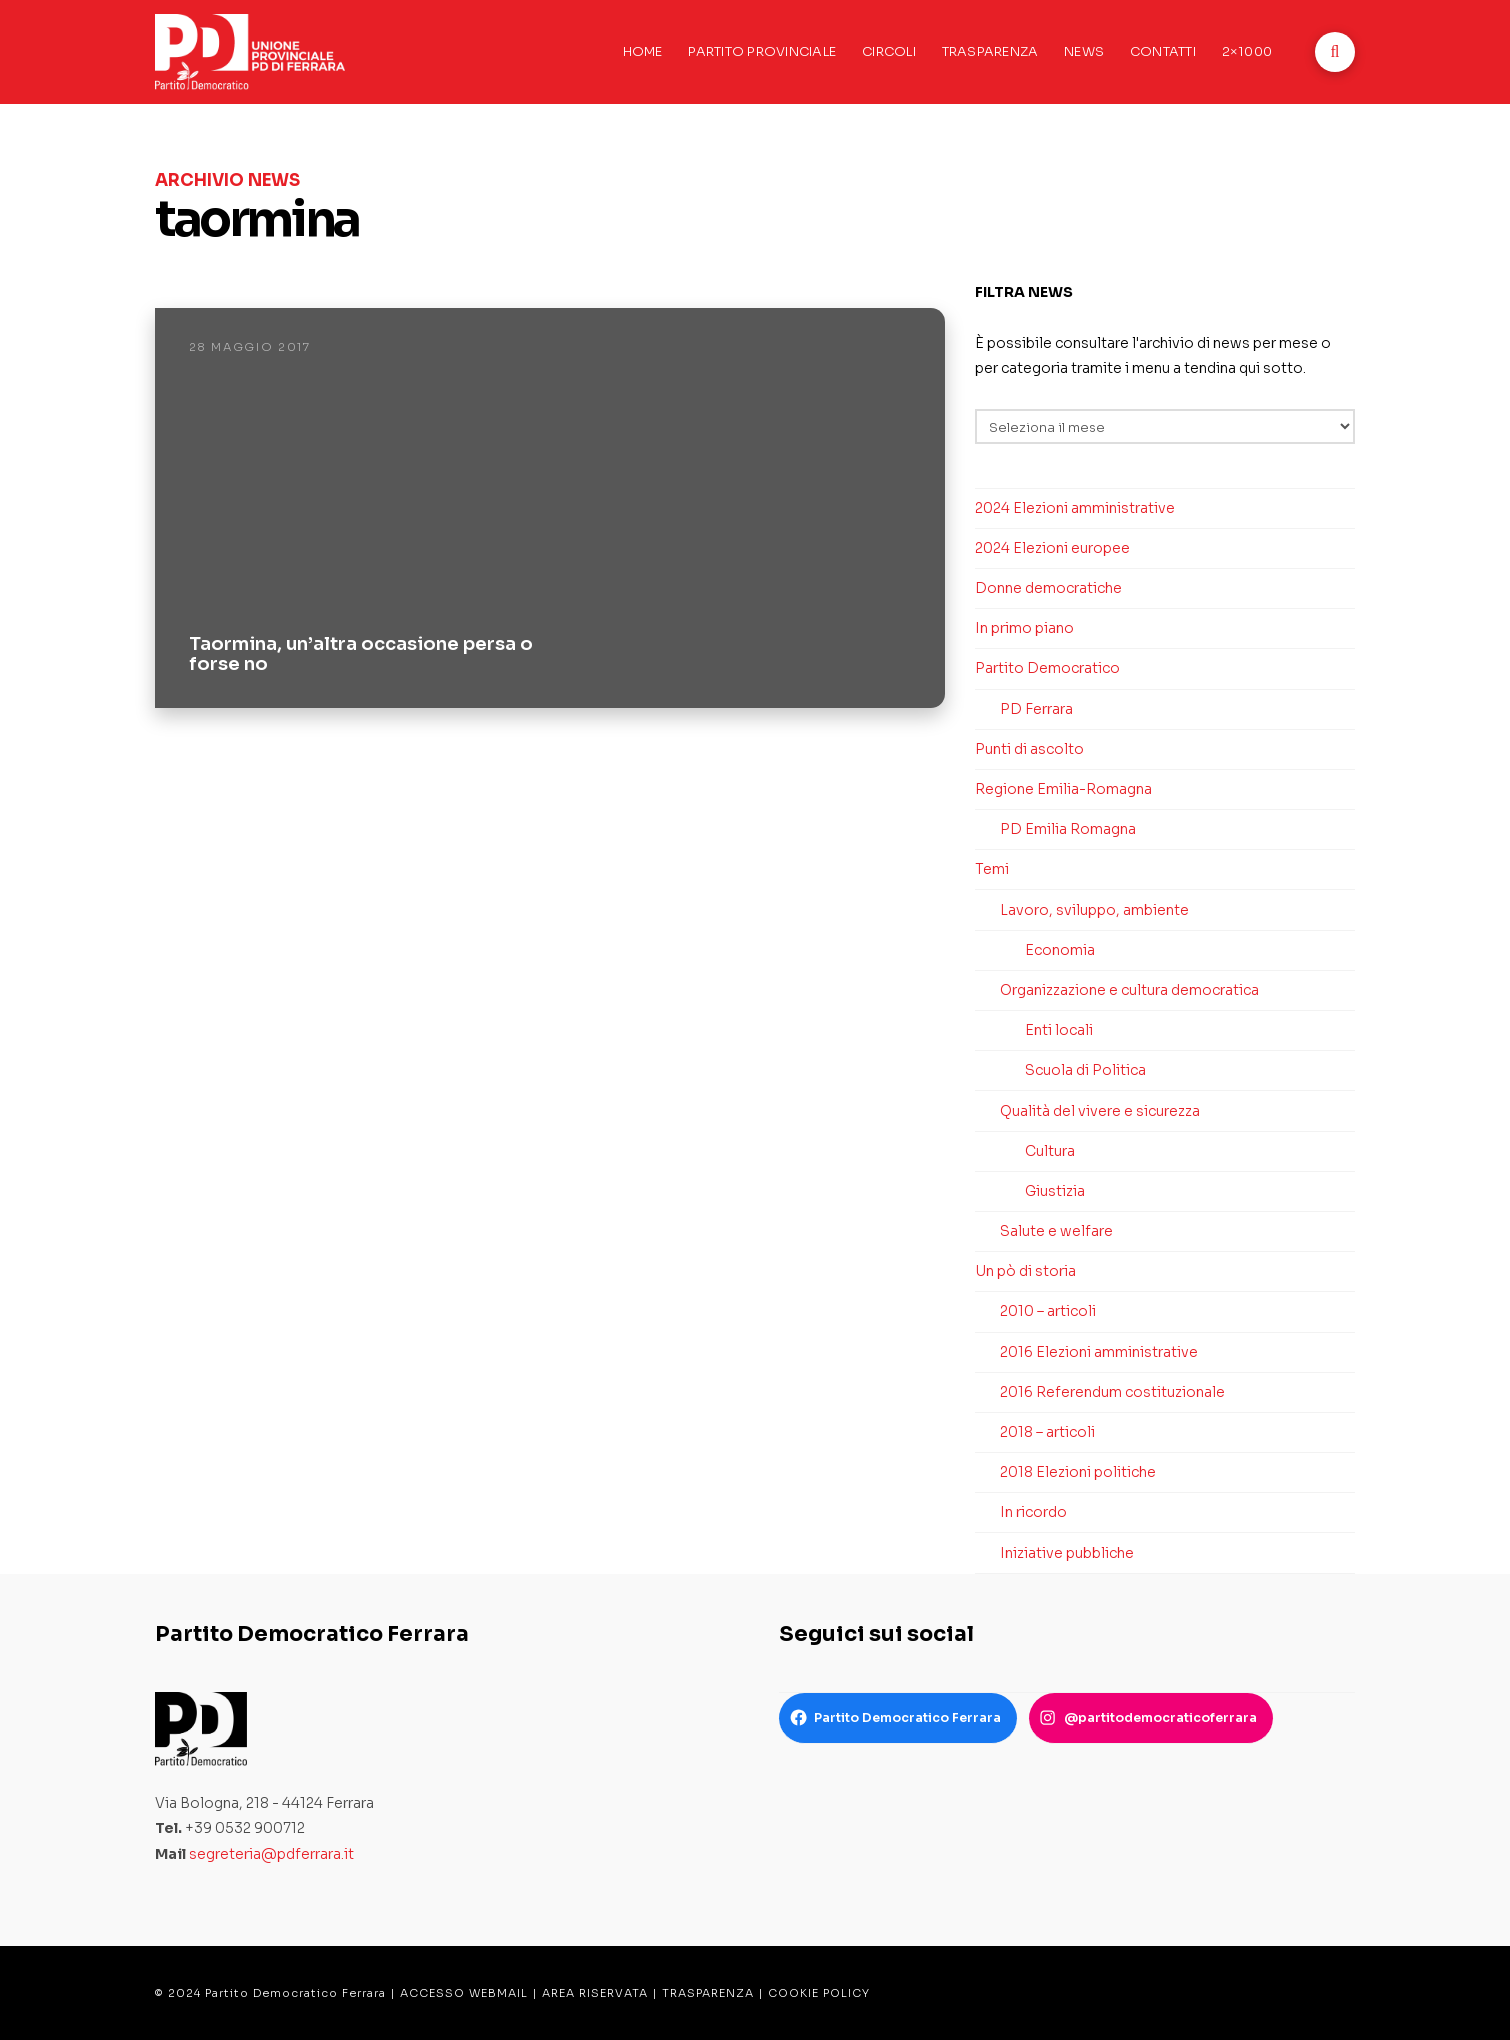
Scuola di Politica (1085, 1070)
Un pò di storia (1025, 1271)
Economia (1060, 950)
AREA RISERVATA (595, 1993)
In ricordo (1033, 1512)
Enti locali (1059, 1030)
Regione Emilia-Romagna (1063, 789)
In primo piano (1024, 628)
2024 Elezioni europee (1052, 548)
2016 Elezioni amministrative (1099, 1352)
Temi (992, 869)
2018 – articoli (1047, 1432)
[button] (1335, 52)
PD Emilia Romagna (1068, 829)
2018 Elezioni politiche (1078, 1472)
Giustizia (1055, 1191)
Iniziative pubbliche (1067, 1553)
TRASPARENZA (708, 1993)
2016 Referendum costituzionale (1112, 1392)
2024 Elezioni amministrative (1075, 508)
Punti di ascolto (1029, 749)
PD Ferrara (1036, 709)
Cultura (1050, 1151)
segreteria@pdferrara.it (271, 1854)
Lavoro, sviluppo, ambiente (1094, 910)
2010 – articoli (1048, 1311)
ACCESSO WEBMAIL (464, 1993)
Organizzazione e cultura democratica (1129, 990)
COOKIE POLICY (819, 1993)
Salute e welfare (1056, 1231)
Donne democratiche (1048, 588)
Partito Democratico (1047, 668)
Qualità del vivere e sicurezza (1100, 1111)
